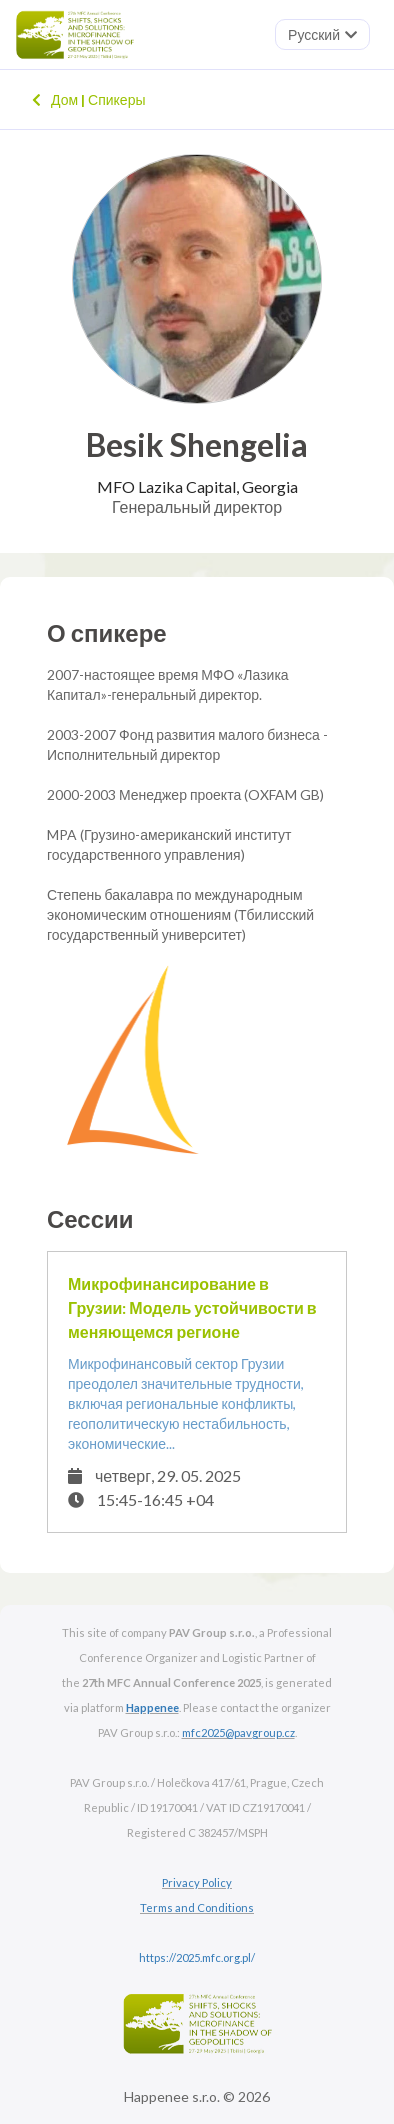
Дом (55, 99)
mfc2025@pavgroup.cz (238, 1732)
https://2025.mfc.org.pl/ (197, 1957)
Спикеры (113, 99)
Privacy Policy (197, 1882)
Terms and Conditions (197, 1907)
